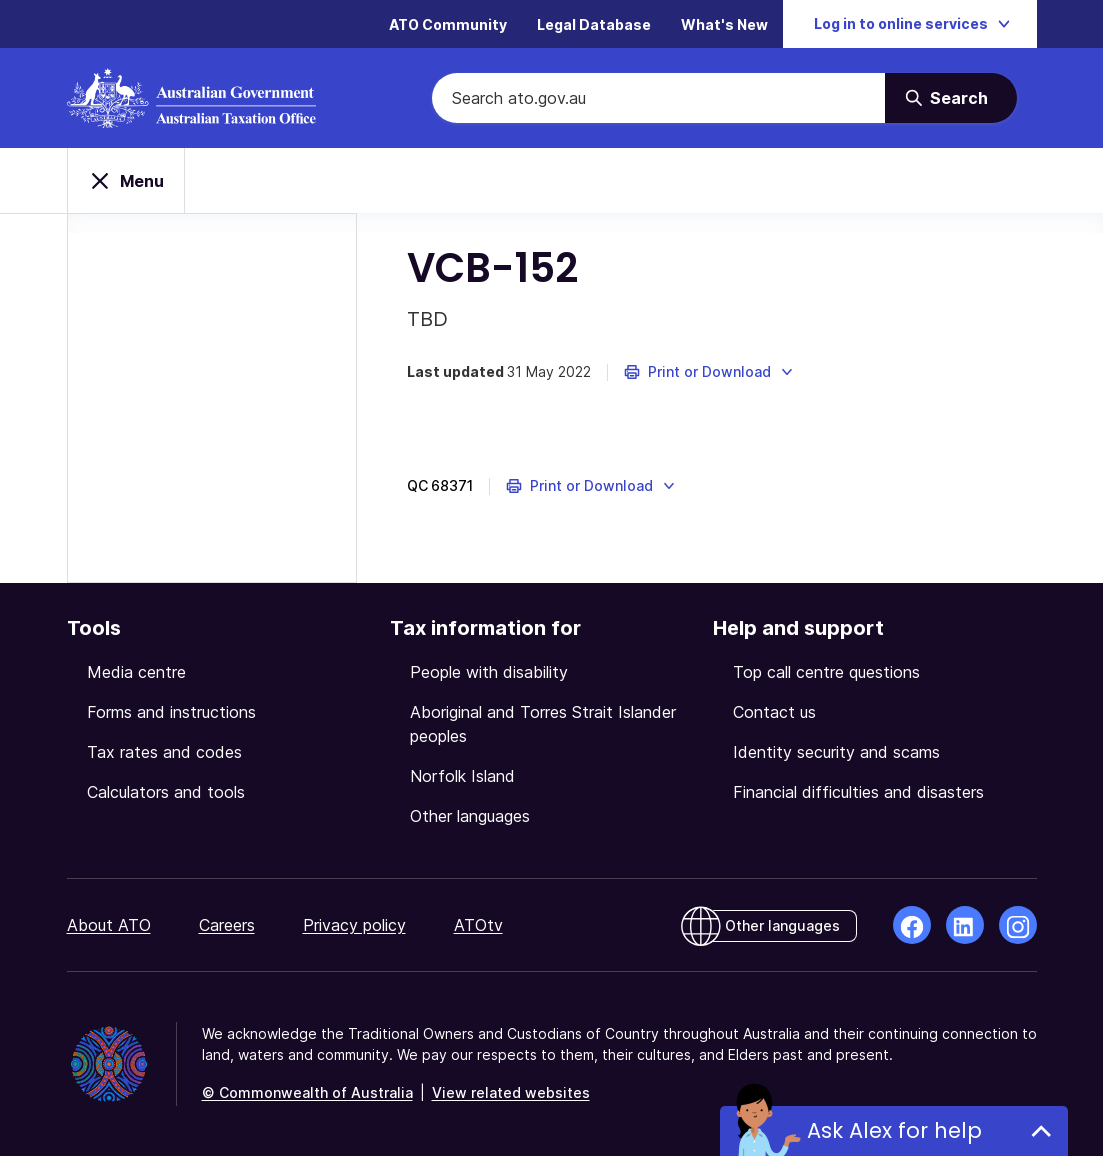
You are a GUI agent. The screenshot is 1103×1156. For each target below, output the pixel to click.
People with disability (489, 672)
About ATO (109, 925)
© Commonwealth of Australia (307, 1092)
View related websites (511, 1092)
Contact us (774, 712)
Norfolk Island (462, 776)
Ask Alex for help (894, 1130)
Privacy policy (354, 925)
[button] (709, 372)
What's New (724, 24)
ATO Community (448, 24)
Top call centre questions (826, 672)
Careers (227, 925)
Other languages (470, 816)
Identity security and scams (836, 752)
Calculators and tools (166, 792)
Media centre (136, 672)
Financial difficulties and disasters (858, 792)
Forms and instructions (171, 712)
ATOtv (478, 925)
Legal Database (594, 24)
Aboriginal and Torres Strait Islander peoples (543, 724)
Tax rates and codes (164, 752)
